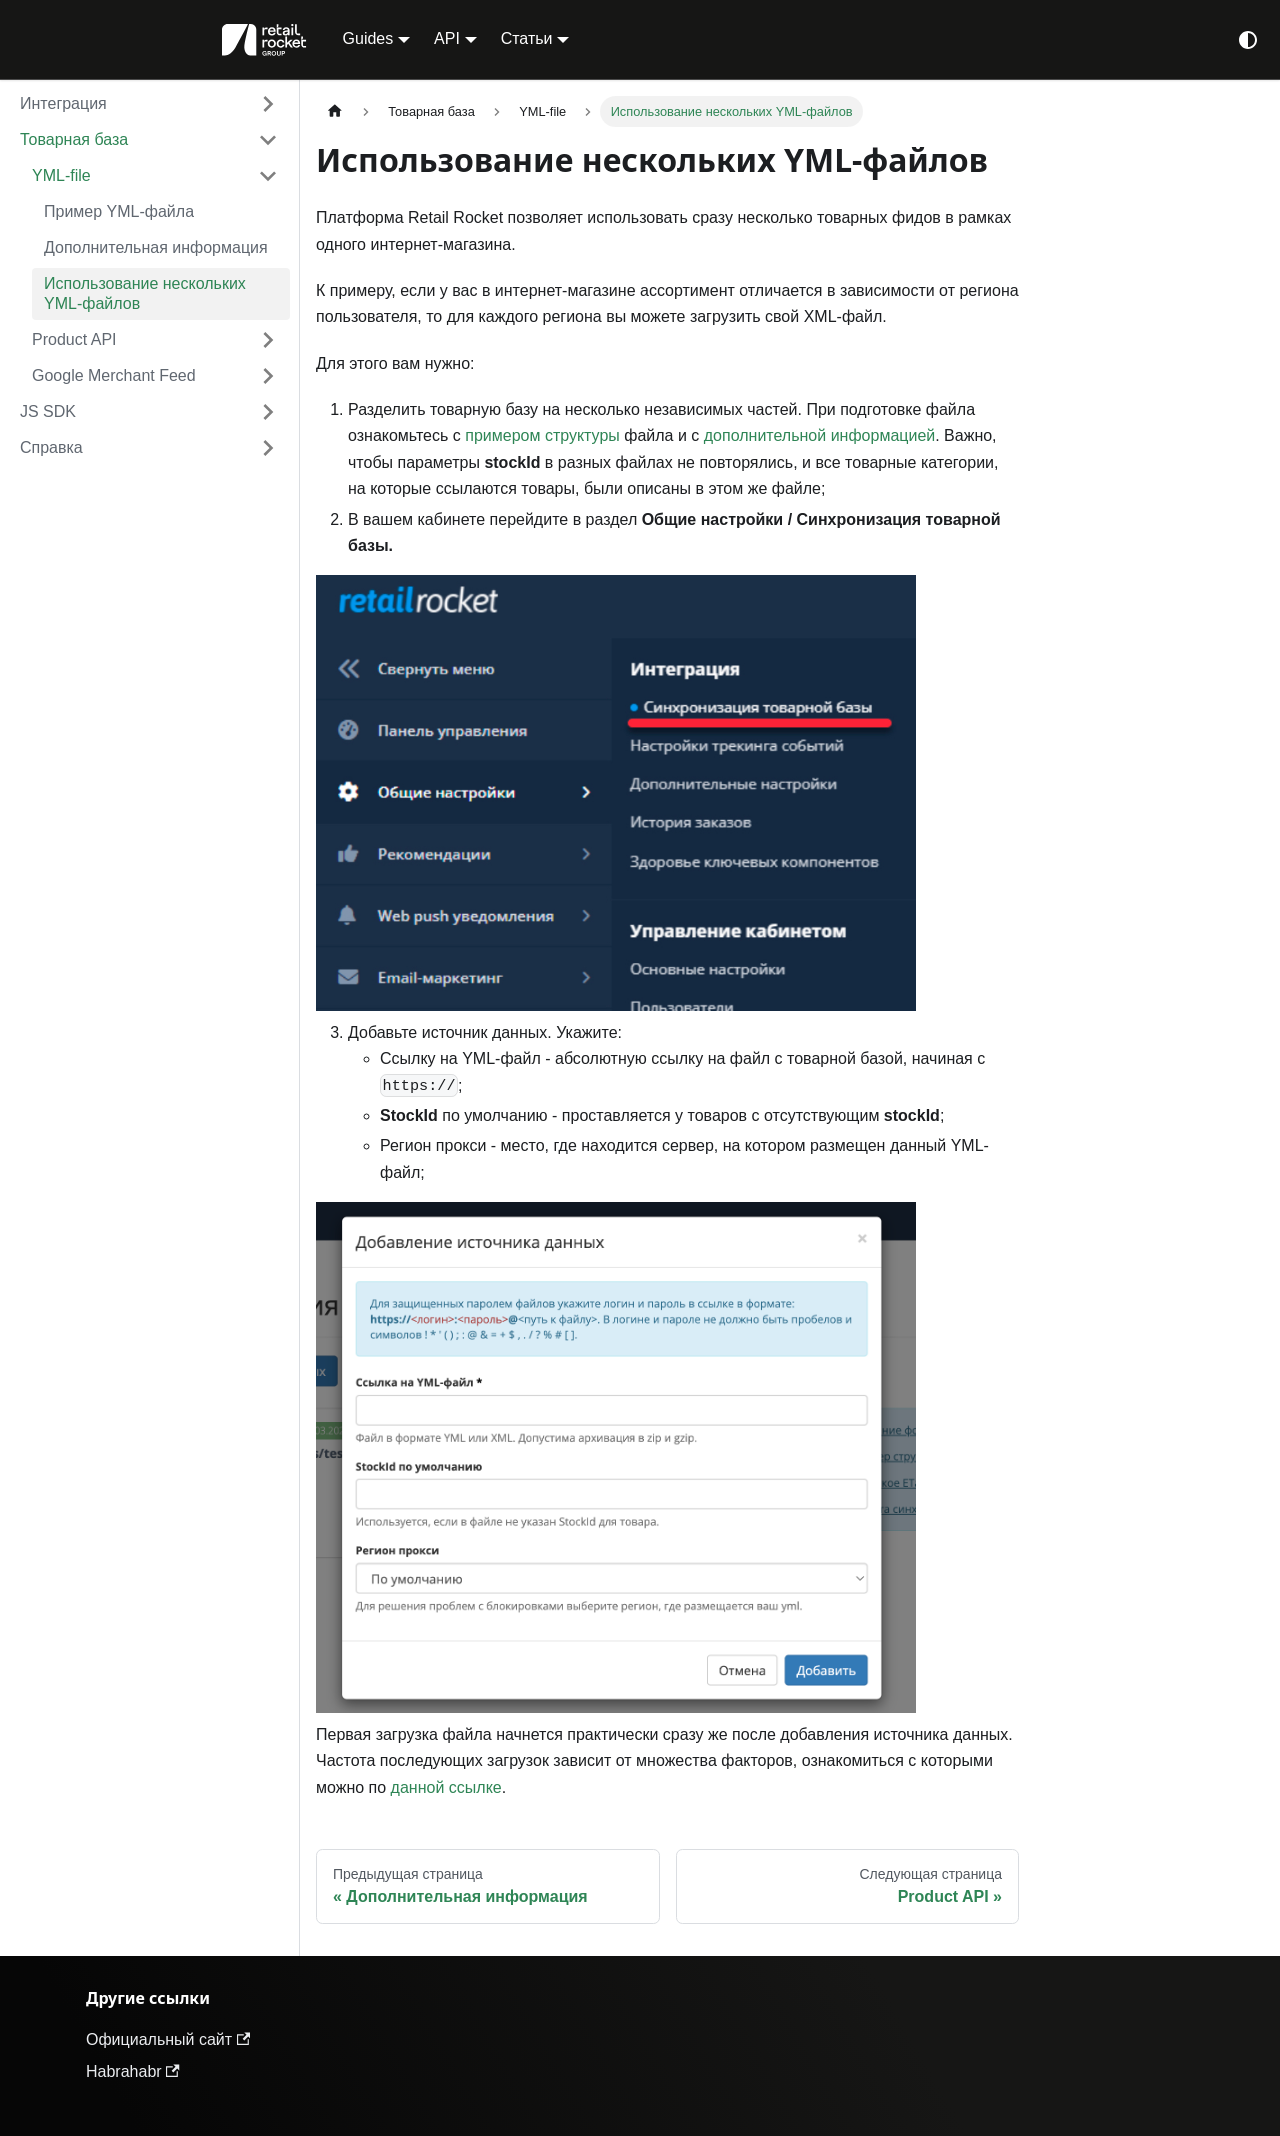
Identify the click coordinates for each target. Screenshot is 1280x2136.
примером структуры (542, 435)
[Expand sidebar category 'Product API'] (268, 340)
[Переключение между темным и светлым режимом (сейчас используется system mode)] (1248, 40)
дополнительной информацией (819, 435)
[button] (149, 104)
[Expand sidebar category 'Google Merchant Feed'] (268, 376)
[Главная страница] (335, 111)
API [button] (447, 38)
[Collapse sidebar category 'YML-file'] (268, 176)
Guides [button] (368, 38)
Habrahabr (133, 2071)
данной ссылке (446, 1787)
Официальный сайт (168, 2039)
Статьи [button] (527, 38)
